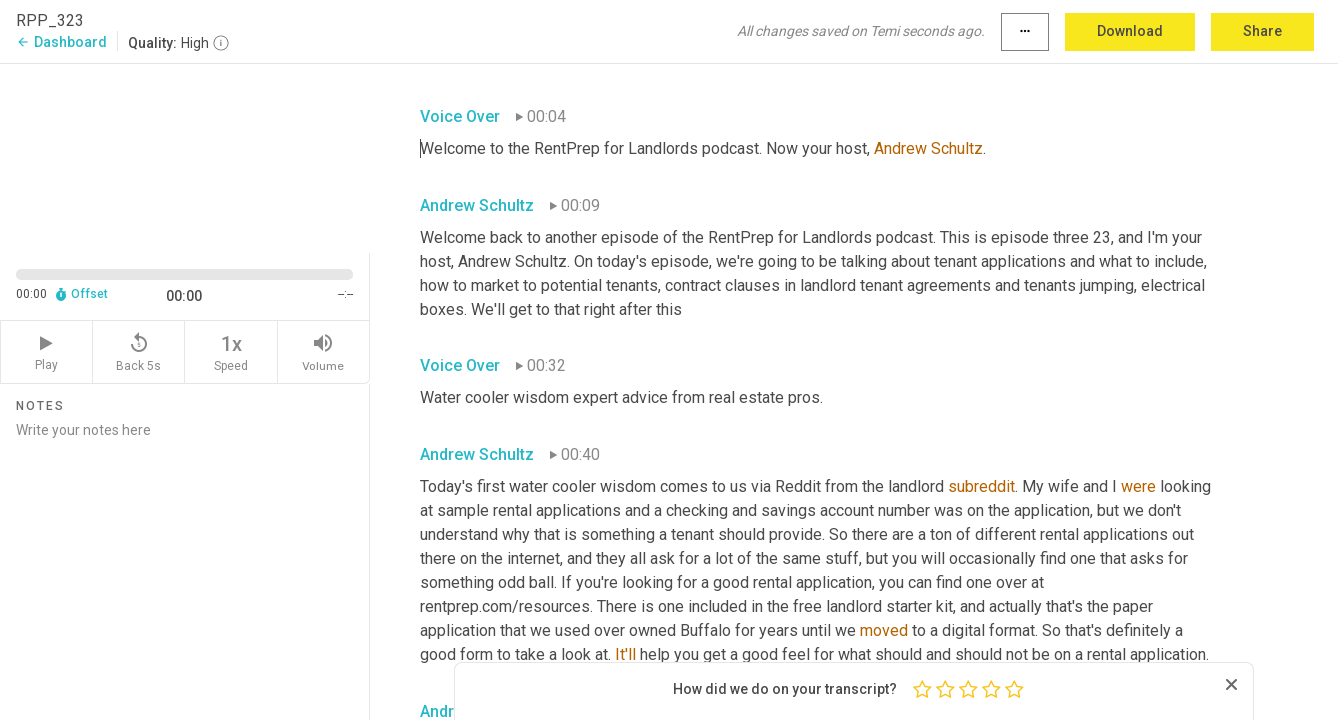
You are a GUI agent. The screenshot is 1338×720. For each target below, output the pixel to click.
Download (1130, 31)
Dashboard (61, 42)
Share (1262, 31)
